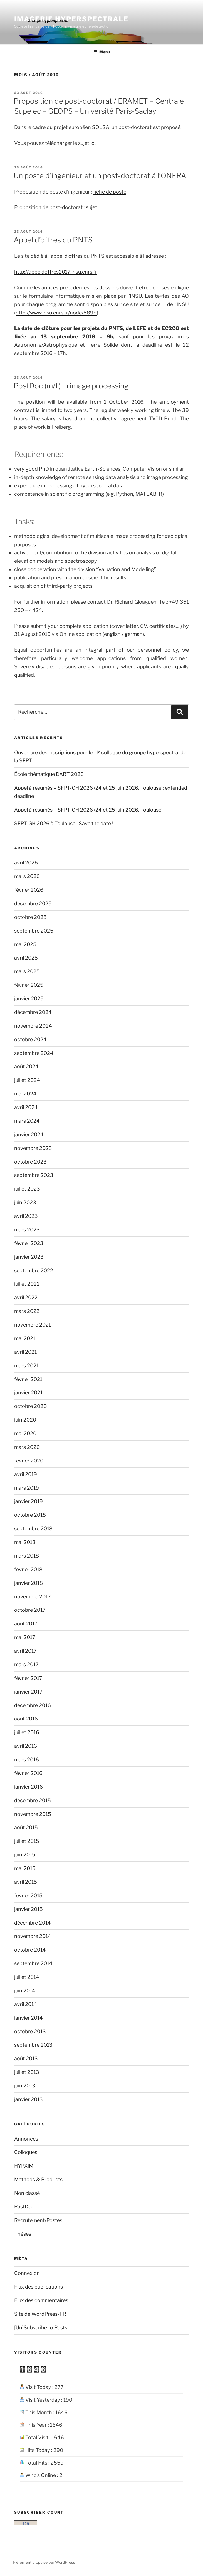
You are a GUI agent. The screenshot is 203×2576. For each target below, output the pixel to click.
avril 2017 (25, 1651)
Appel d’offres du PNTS (53, 239)
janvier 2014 (28, 2018)
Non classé (27, 2193)
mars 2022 (26, 1311)
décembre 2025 (33, 903)
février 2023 (28, 1243)
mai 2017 (24, 1637)
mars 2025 (27, 971)
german (134, 634)
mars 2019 (26, 1488)
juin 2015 (24, 1855)
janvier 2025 (29, 998)
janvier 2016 (28, 1787)
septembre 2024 (33, 1053)
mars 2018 (26, 1556)
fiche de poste (109, 192)
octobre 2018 (30, 1515)
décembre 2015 (32, 1800)
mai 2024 (25, 1094)
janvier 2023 (29, 1257)
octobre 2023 (30, 1162)
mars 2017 (26, 1664)
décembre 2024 (33, 1012)
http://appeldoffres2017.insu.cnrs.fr (55, 272)
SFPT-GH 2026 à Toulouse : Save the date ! (63, 823)
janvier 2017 (28, 1692)
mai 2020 (25, 1433)
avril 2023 (26, 1216)
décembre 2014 (32, 1923)
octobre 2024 (30, 1039)
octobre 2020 (30, 1406)
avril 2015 (25, 1882)
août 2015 (26, 1827)
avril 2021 (25, 1352)
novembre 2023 (33, 1148)
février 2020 (28, 1461)
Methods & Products (38, 2179)
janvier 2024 (29, 1134)
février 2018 (28, 1569)
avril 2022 (26, 1297)
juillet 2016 (26, 1732)
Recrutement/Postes (38, 2220)
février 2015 (28, 1895)
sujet (91, 207)
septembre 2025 (33, 931)
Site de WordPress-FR (40, 2314)
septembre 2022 (33, 1270)
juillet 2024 (27, 1080)
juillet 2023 (27, 1189)
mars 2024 (27, 1121)
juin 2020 (25, 1420)
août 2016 (26, 1719)
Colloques (25, 2152)
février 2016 (28, 1773)
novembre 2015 (32, 1814)
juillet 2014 (26, 1977)
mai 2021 (24, 1338)
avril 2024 (26, 1107)
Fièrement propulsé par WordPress (44, 2562)
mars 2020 (27, 1447)
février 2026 (28, 890)
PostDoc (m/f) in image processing (71, 385)
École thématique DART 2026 (49, 774)
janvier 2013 (28, 2099)
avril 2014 (25, 2004)
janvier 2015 (28, 1909)
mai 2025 (25, 944)
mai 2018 (25, 1542)
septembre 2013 (33, 2045)
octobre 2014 (30, 1950)
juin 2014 (24, 1991)
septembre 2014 (33, 1963)
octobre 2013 (30, 2031)
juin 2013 (24, 2086)
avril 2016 (25, 1746)
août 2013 (26, 2058)
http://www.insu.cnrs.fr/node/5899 (56, 313)
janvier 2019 (28, 1501)
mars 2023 (27, 1230)
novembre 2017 (32, 1597)
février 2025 (28, 985)
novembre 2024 (33, 1026)
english (112, 634)
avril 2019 (25, 1474)
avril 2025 (26, 958)
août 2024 (26, 1066)
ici (92, 143)
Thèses (22, 2234)
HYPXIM (23, 2166)
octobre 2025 (30, 917)
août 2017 (26, 1624)
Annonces (26, 2139)
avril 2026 (26, 863)
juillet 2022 (27, 1284)
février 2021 (28, 1379)
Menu (101, 51)
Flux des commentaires (41, 2300)
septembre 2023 (33, 1175)
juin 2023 (25, 1202)
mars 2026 (27, 876)
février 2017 (28, 1678)
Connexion (27, 2273)
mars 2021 (26, 1365)
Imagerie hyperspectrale (71, 19)
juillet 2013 (26, 2072)
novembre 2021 (32, 1325)
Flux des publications (38, 2287)
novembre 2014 (32, 1936)
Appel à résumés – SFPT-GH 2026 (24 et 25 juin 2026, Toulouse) (88, 810)
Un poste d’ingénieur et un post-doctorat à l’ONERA (100, 175)
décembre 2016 (32, 1705)
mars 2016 (26, 1759)
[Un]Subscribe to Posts (40, 2327)
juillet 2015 (26, 1841)
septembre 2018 (33, 1528)
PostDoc (24, 2207)
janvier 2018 (28, 1583)
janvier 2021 (28, 1392)
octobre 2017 (30, 1610)
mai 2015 (25, 1868)
